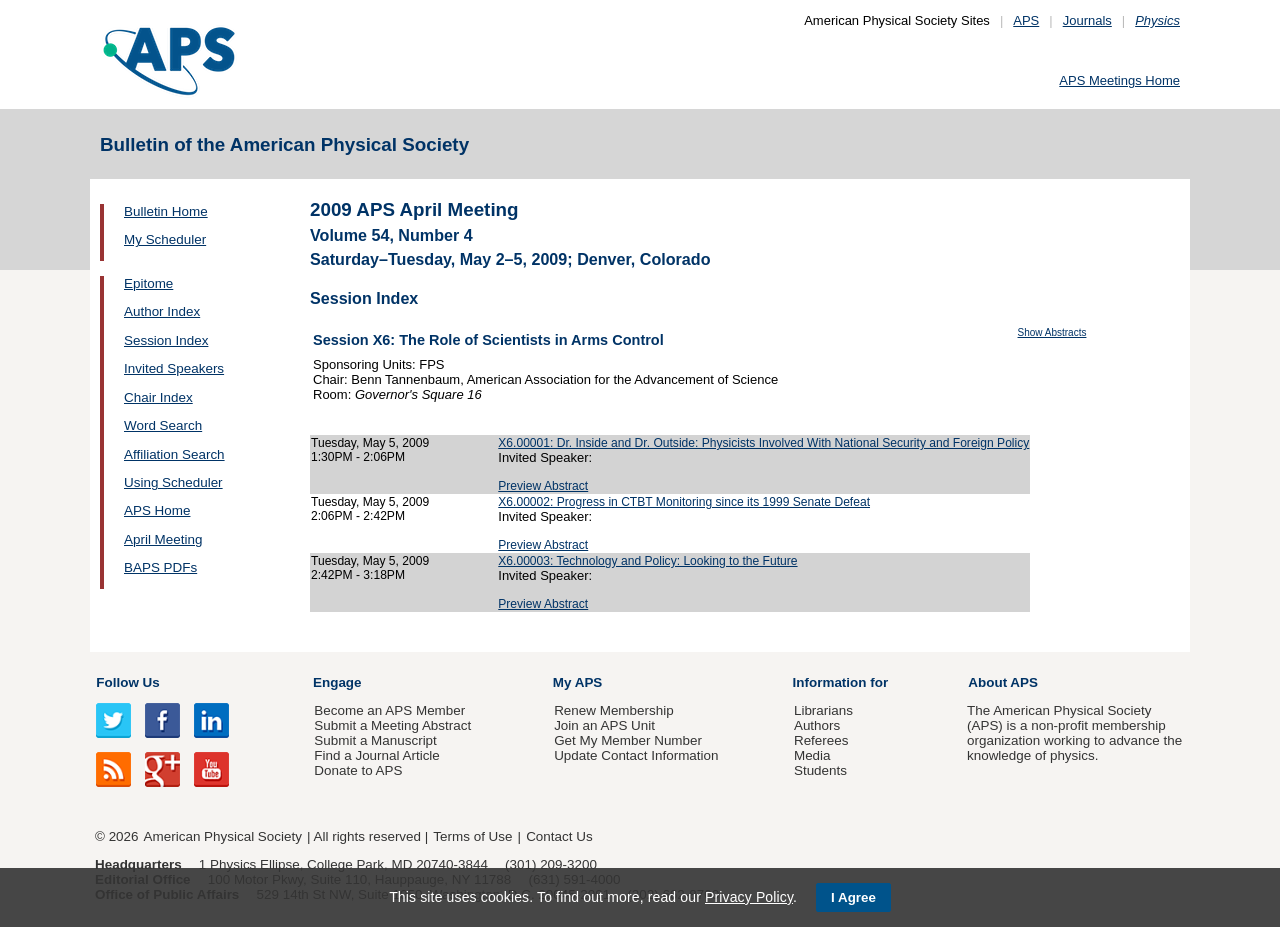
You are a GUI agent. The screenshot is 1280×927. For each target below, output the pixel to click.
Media (812, 755)
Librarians (823, 710)
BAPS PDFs (160, 567)
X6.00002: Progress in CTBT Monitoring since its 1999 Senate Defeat (684, 502)
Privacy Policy (749, 897)
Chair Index (158, 397)
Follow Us (127, 682)
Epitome (148, 283)
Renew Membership (614, 710)
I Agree (853, 897)
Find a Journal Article (376, 755)
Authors (817, 725)
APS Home (157, 510)
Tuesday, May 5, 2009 (370, 443)
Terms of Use (472, 836)
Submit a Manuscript (375, 740)
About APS (1003, 682)
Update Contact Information (636, 755)
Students (820, 770)
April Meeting (163, 539)
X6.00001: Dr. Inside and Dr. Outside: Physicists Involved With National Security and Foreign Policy (763, 443)
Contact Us (559, 836)
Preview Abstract (543, 486)
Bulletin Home (166, 211)
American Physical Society (223, 836)
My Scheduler (165, 239)
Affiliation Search (174, 454)
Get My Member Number (628, 740)
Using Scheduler (173, 482)
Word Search (163, 425)
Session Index (166, 340)
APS (1026, 20)
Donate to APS (358, 770)
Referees (821, 740)
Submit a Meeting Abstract (392, 725)
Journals (1087, 20)
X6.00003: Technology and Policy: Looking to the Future (647, 561)
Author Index (162, 311)
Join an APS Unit (604, 725)
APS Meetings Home (1119, 80)
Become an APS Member (389, 710)
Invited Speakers (174, 368)
